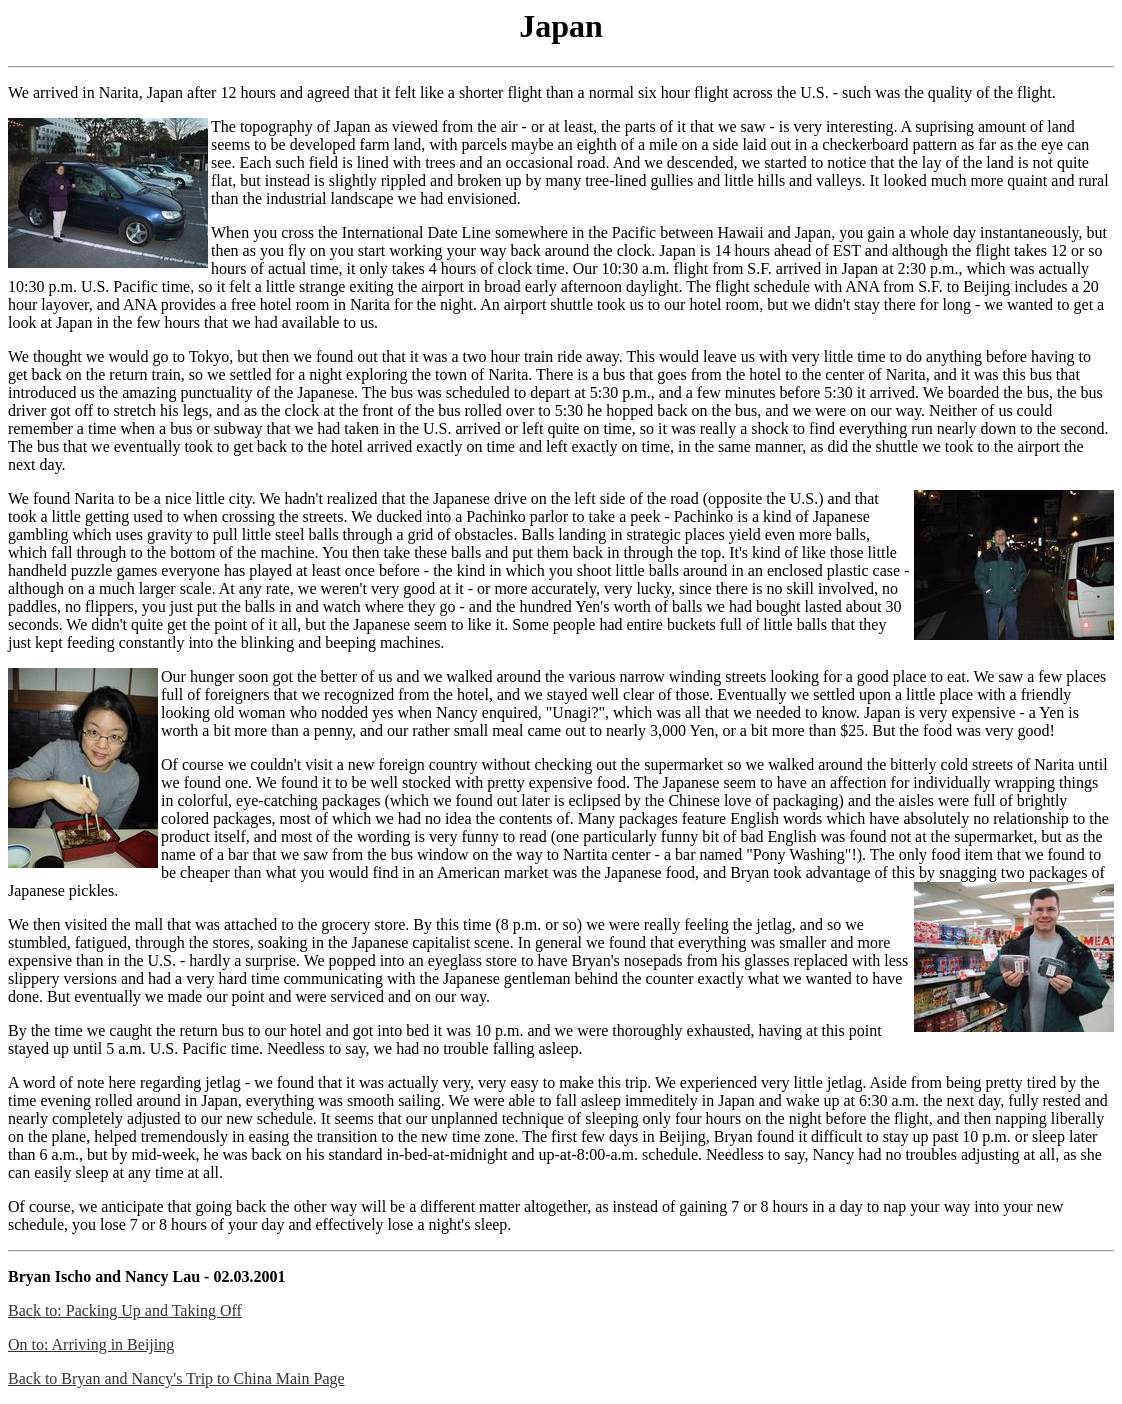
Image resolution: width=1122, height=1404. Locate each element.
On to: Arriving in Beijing (91, 1344)
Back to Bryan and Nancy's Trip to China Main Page (176, 1378)
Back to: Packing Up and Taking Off (125, 1310)
